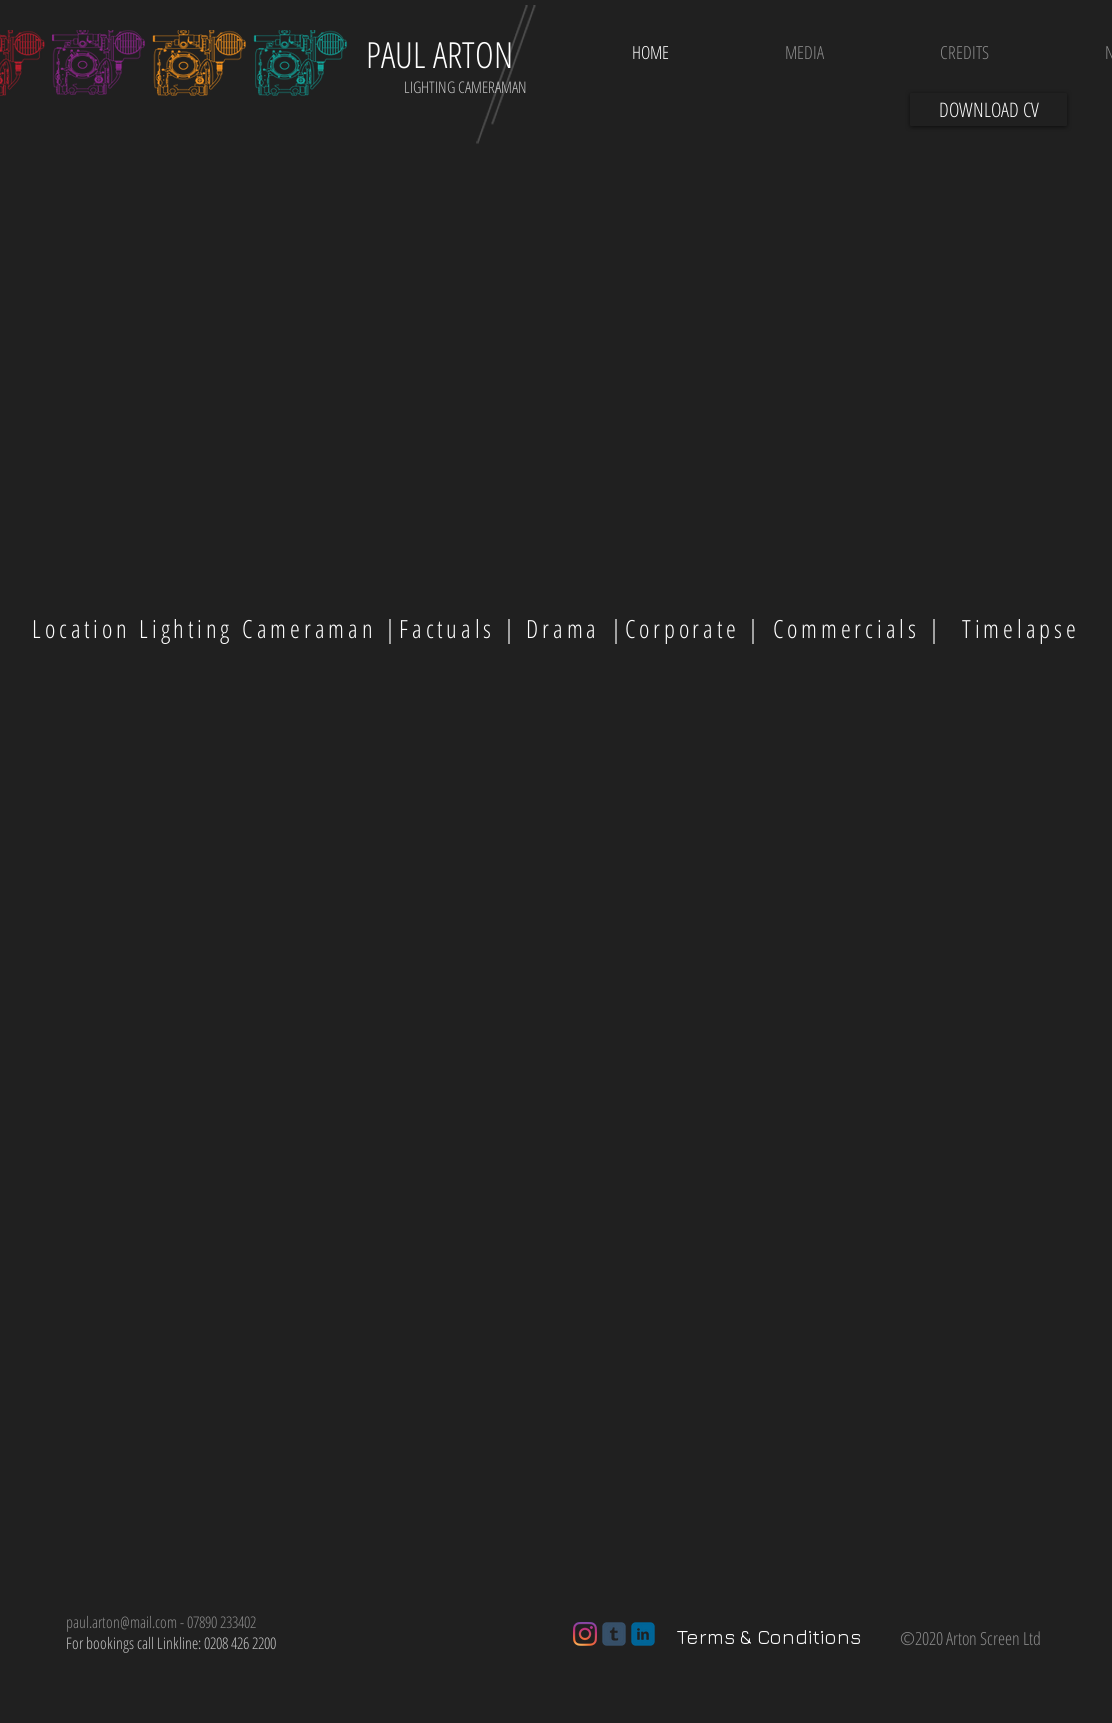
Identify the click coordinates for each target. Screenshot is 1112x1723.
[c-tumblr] (614, 1634)
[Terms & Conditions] (768, 1637)
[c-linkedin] (643, 1634)
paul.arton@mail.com (121, 1622)
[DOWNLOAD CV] (988, 109)
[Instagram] (585, 1634)
